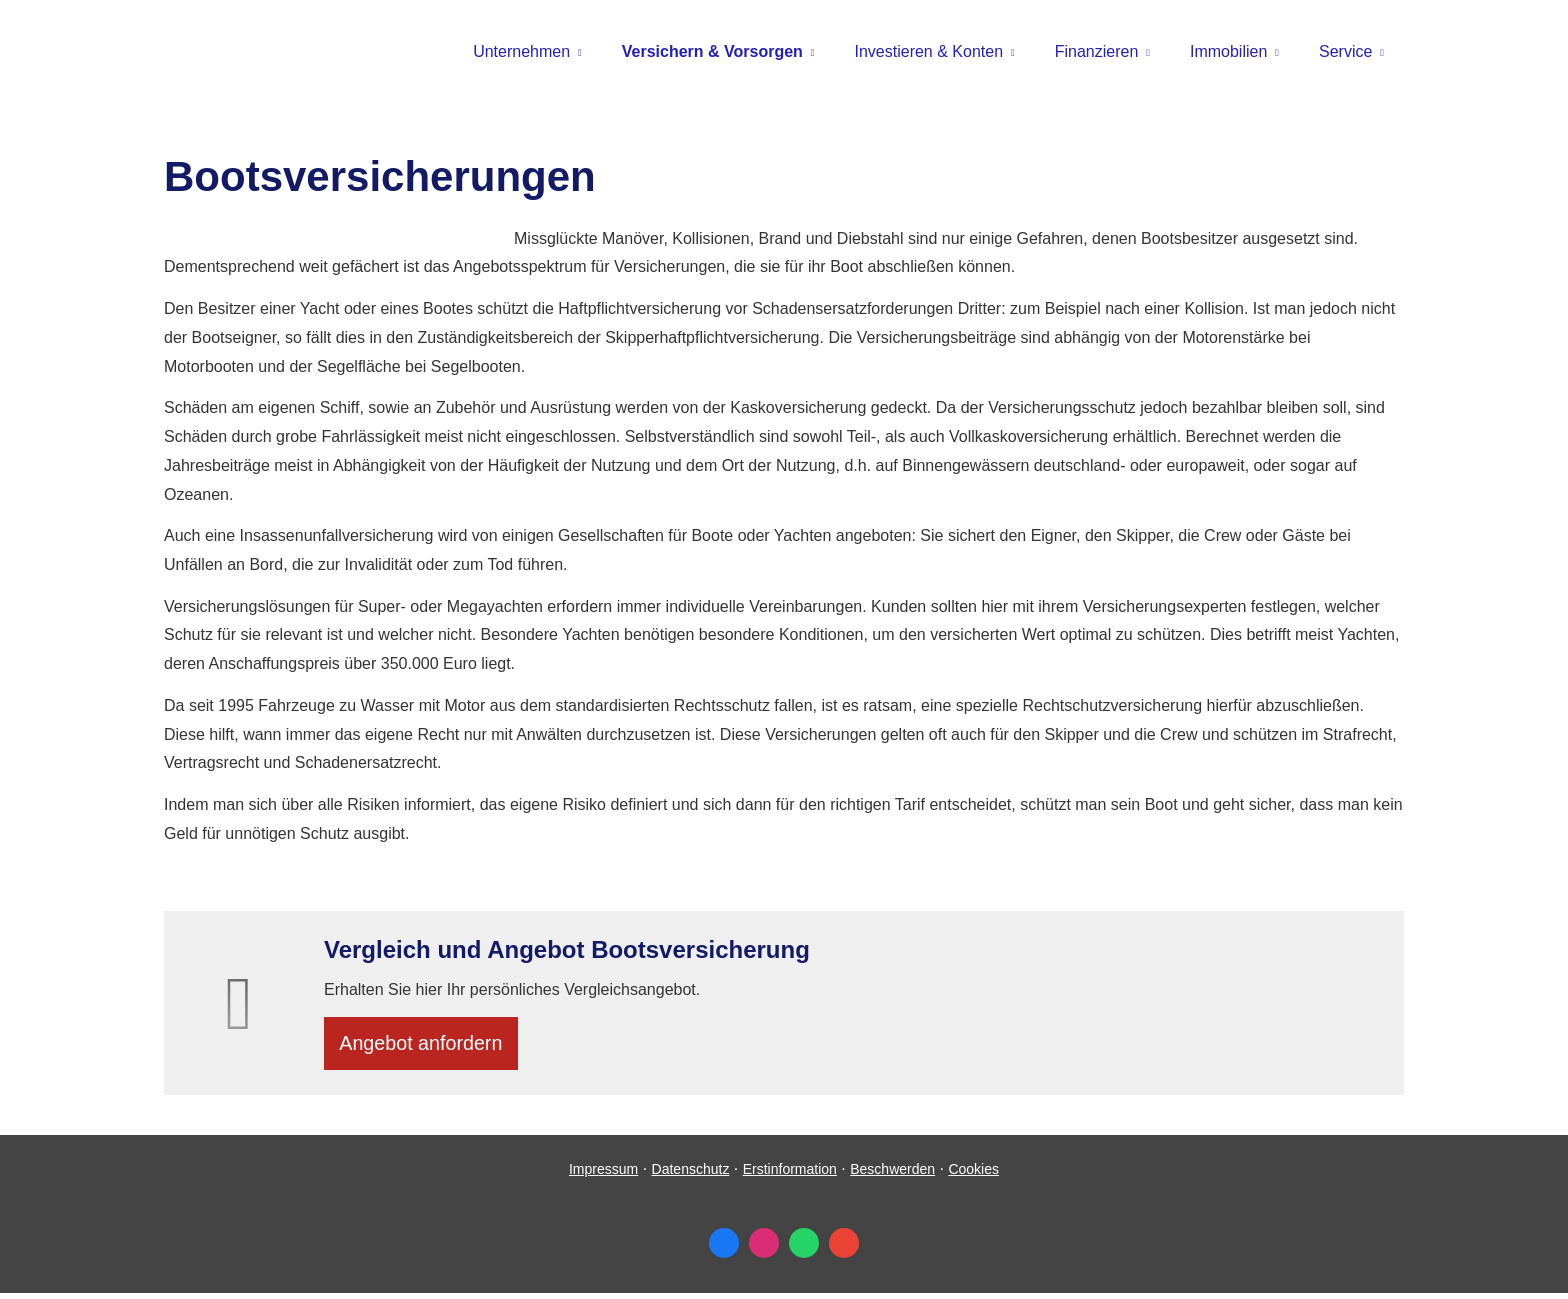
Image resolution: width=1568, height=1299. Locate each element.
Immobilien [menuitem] (1228, 51)
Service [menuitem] (1345, 51)
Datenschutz (691, 1175)
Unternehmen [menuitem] (521, 51)
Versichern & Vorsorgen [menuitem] (712, 51)
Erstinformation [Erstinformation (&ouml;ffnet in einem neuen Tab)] (790, 1175)
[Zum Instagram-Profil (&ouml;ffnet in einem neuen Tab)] (764, 1249)
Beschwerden (892, 1175)
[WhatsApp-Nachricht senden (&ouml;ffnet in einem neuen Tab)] (804, 1249)
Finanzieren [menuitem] (1097, 51)
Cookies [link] (973, 1175)
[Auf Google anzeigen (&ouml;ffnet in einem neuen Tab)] (844, 1249)
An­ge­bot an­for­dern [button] (427, 1045)
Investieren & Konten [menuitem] (929, 51)
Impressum (603, 1175)
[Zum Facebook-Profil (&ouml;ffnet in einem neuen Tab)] (724, 1249)
